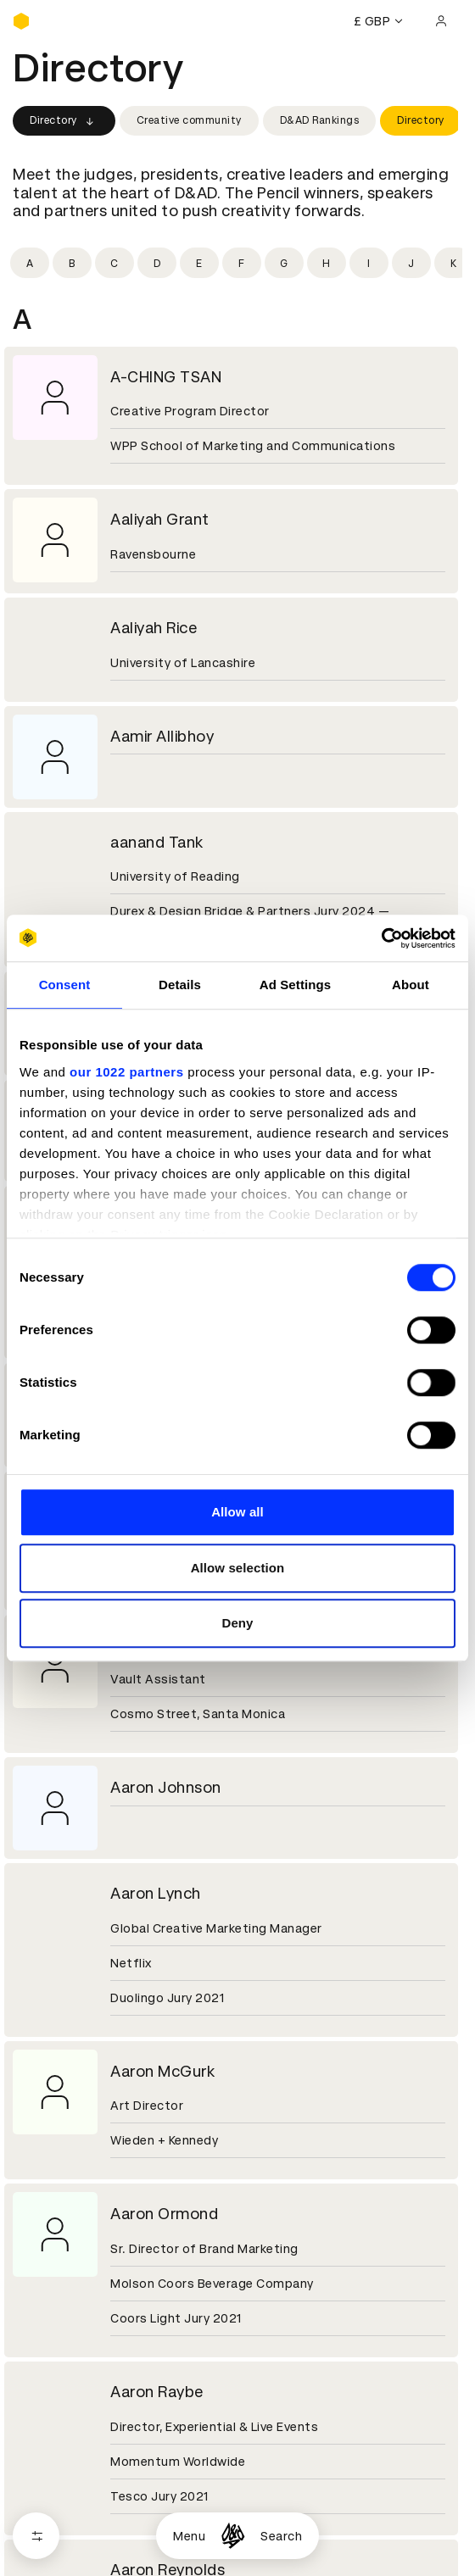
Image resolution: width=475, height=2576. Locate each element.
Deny (237, 1623)
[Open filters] (36, 2535)
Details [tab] (180, 984)
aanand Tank (157, 842)
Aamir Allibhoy (162, 736)
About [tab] (410, 984)
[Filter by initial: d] (157, 263)
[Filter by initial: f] (242, 263)
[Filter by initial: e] (199, 263)
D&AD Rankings (320, 120)
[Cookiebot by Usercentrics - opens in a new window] (381, 938)
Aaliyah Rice (153, 628)
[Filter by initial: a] (29, 263)
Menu (189, 2536)
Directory (64, 121)
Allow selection (238, 1568)
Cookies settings (86, 2498)
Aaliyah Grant (160, 519)
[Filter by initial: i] (369, 263)
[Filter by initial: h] (326, 263)
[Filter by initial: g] (284, 263)
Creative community (189, 120)
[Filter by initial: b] (72, 263)
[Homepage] (233, 2535)
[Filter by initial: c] (114, 263)
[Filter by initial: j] (411, 263)
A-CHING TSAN (165, 377)
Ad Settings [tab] (295, 984)
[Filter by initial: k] (454, 263)
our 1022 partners (126, 1072)
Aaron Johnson (165, 1787)
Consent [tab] (65, 984)
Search (281, 2536)
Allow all (237, 1512)
